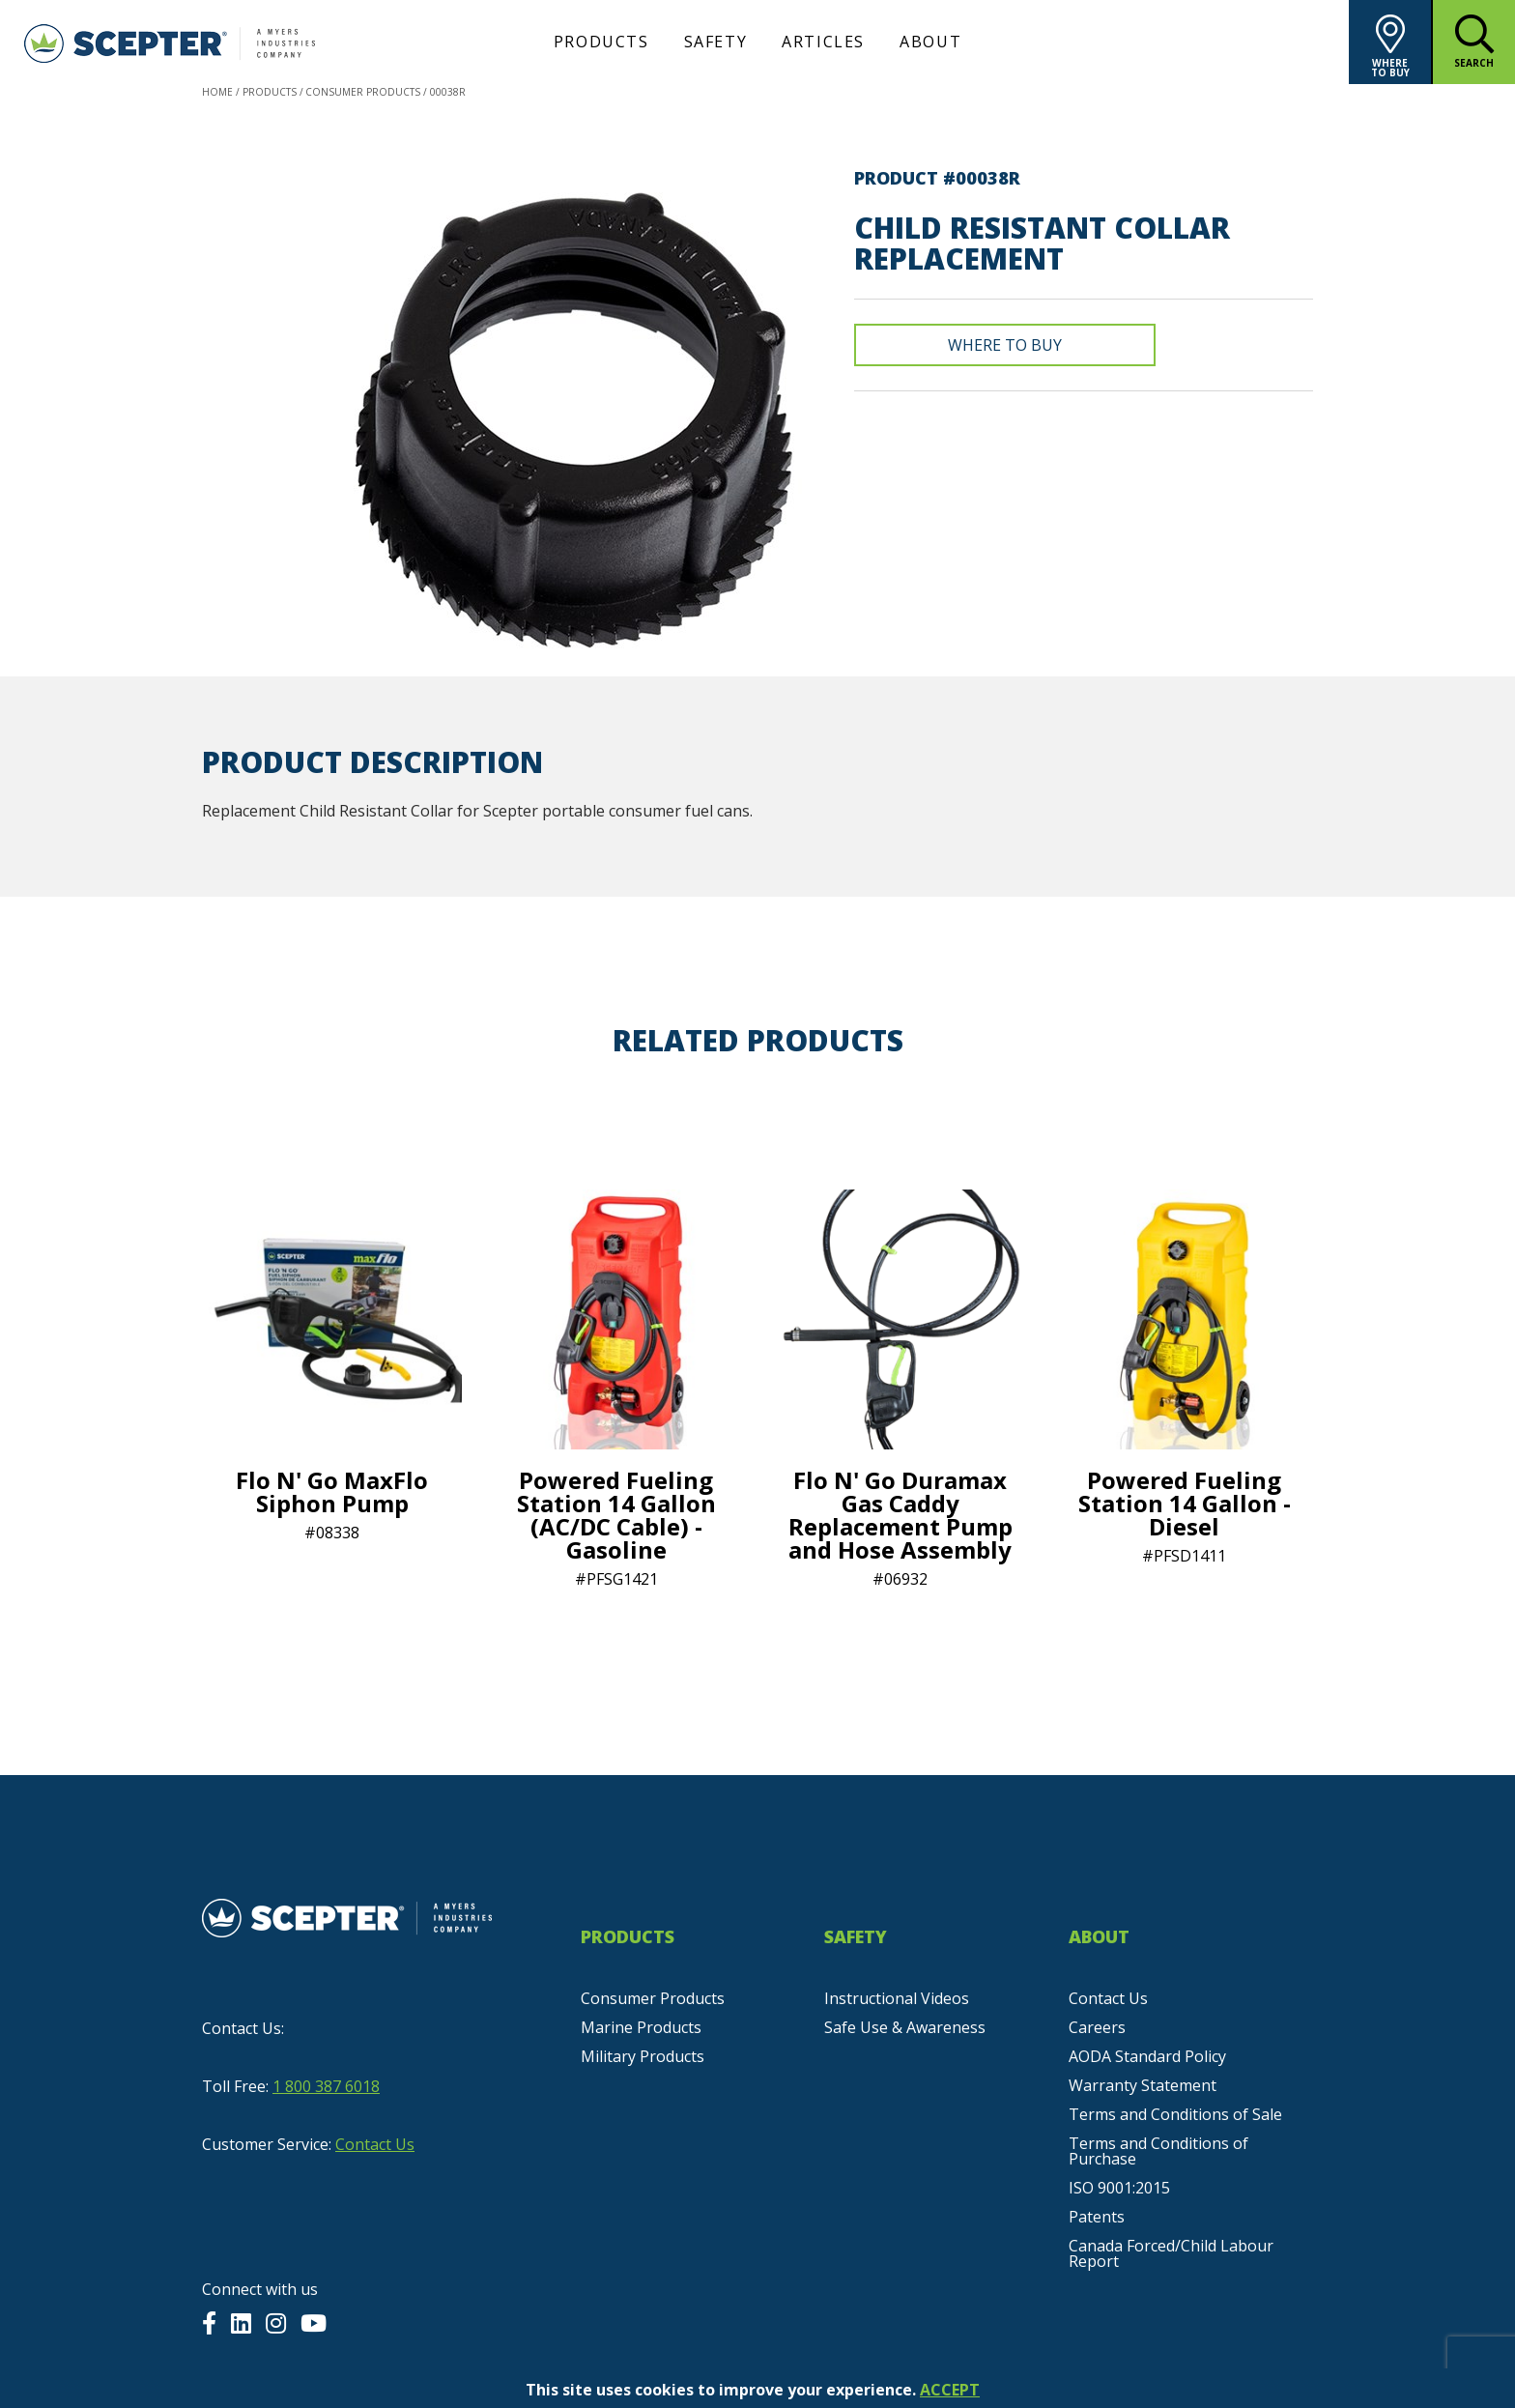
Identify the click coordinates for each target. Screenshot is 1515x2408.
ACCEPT (950, 2389)
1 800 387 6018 (326, 2086)
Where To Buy (1005, 345)
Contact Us (374, 2144)
